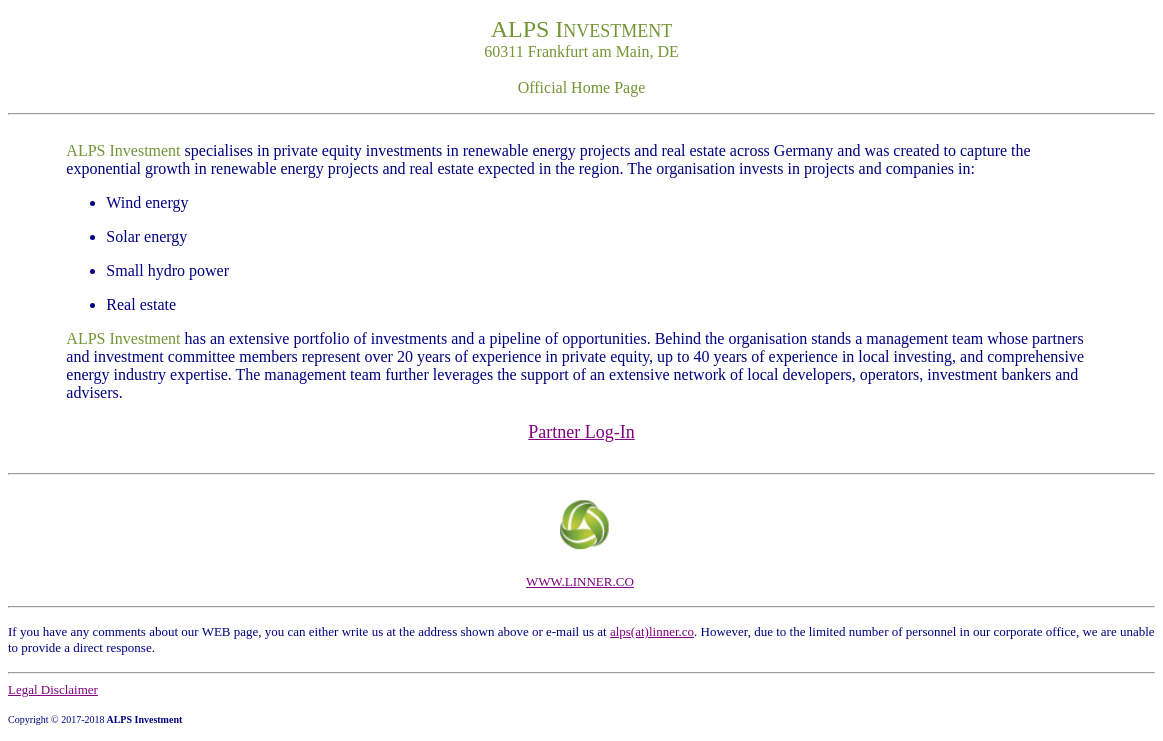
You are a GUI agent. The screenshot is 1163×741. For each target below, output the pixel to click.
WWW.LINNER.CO (580, 581)
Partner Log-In (581, 432)
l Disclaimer (66, 689)
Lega (21, 689)
